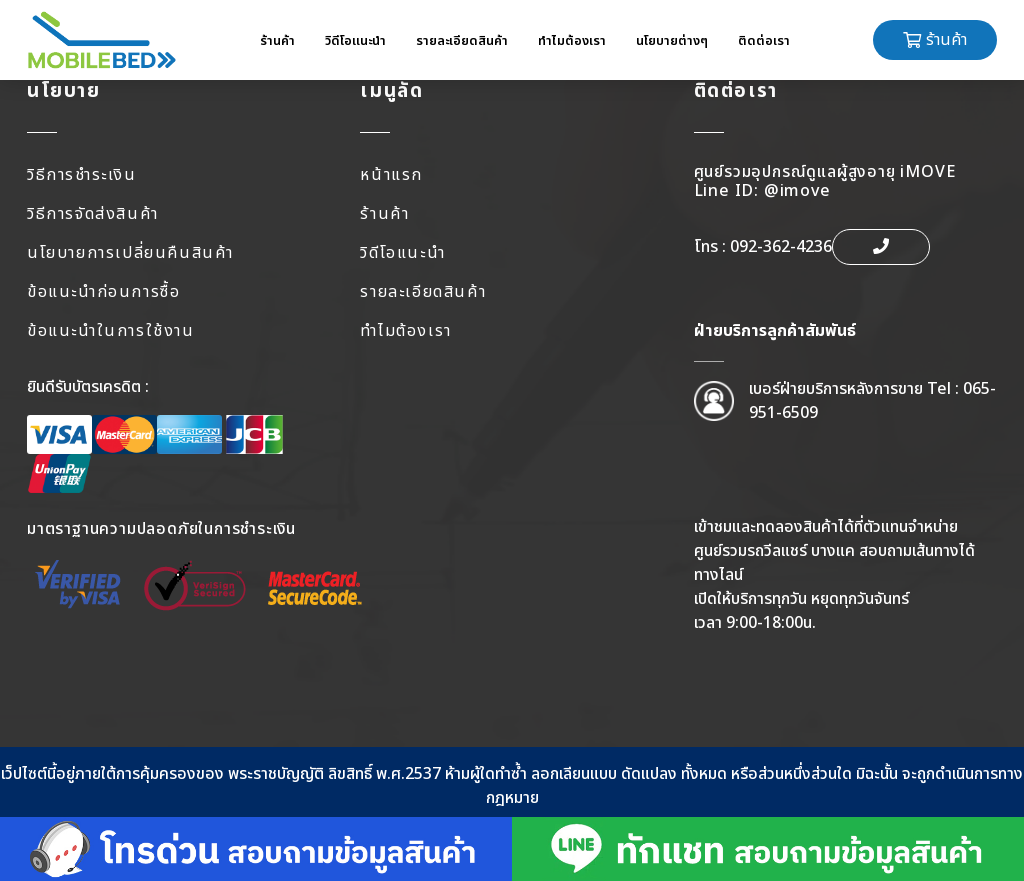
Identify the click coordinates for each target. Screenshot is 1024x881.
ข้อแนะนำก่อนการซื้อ (103, 292)
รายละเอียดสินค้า (462, 41)
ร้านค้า (277, 41)
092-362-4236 (781, 247)
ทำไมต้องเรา (572, 41)
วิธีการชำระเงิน (82, 175)
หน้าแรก (391, 175)
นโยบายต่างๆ (672, 41)
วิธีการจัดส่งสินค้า (93, 214)
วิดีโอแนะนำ (355, 41)
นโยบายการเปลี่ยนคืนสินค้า (130, 253)
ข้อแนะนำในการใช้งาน (111, 331)
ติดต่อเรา (764, 41)
